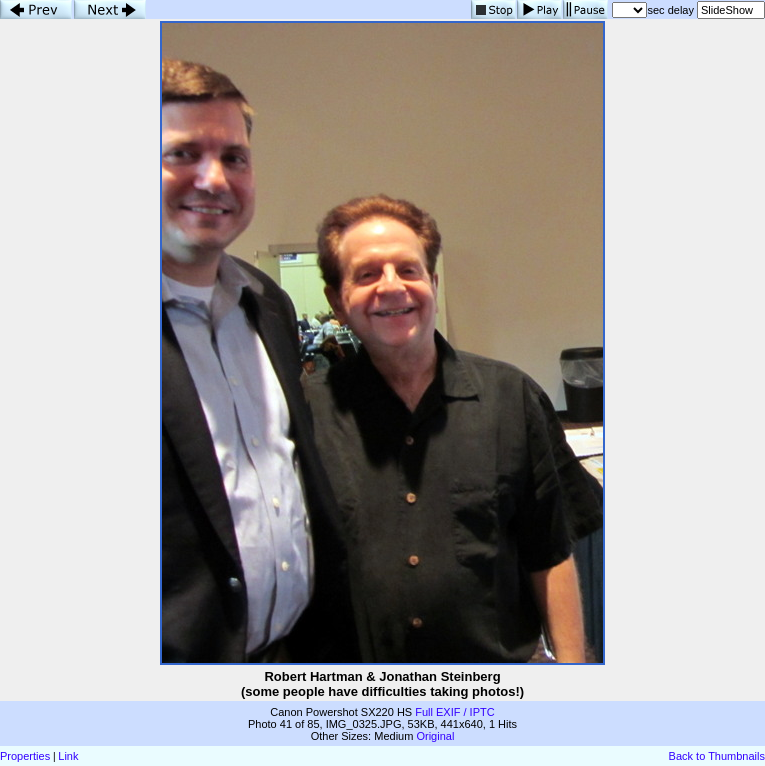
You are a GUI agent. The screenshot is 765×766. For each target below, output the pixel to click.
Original (435, 736)
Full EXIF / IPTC (454, 712)
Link (68, 756)
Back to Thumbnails (717, 756)
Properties (25, 756)
